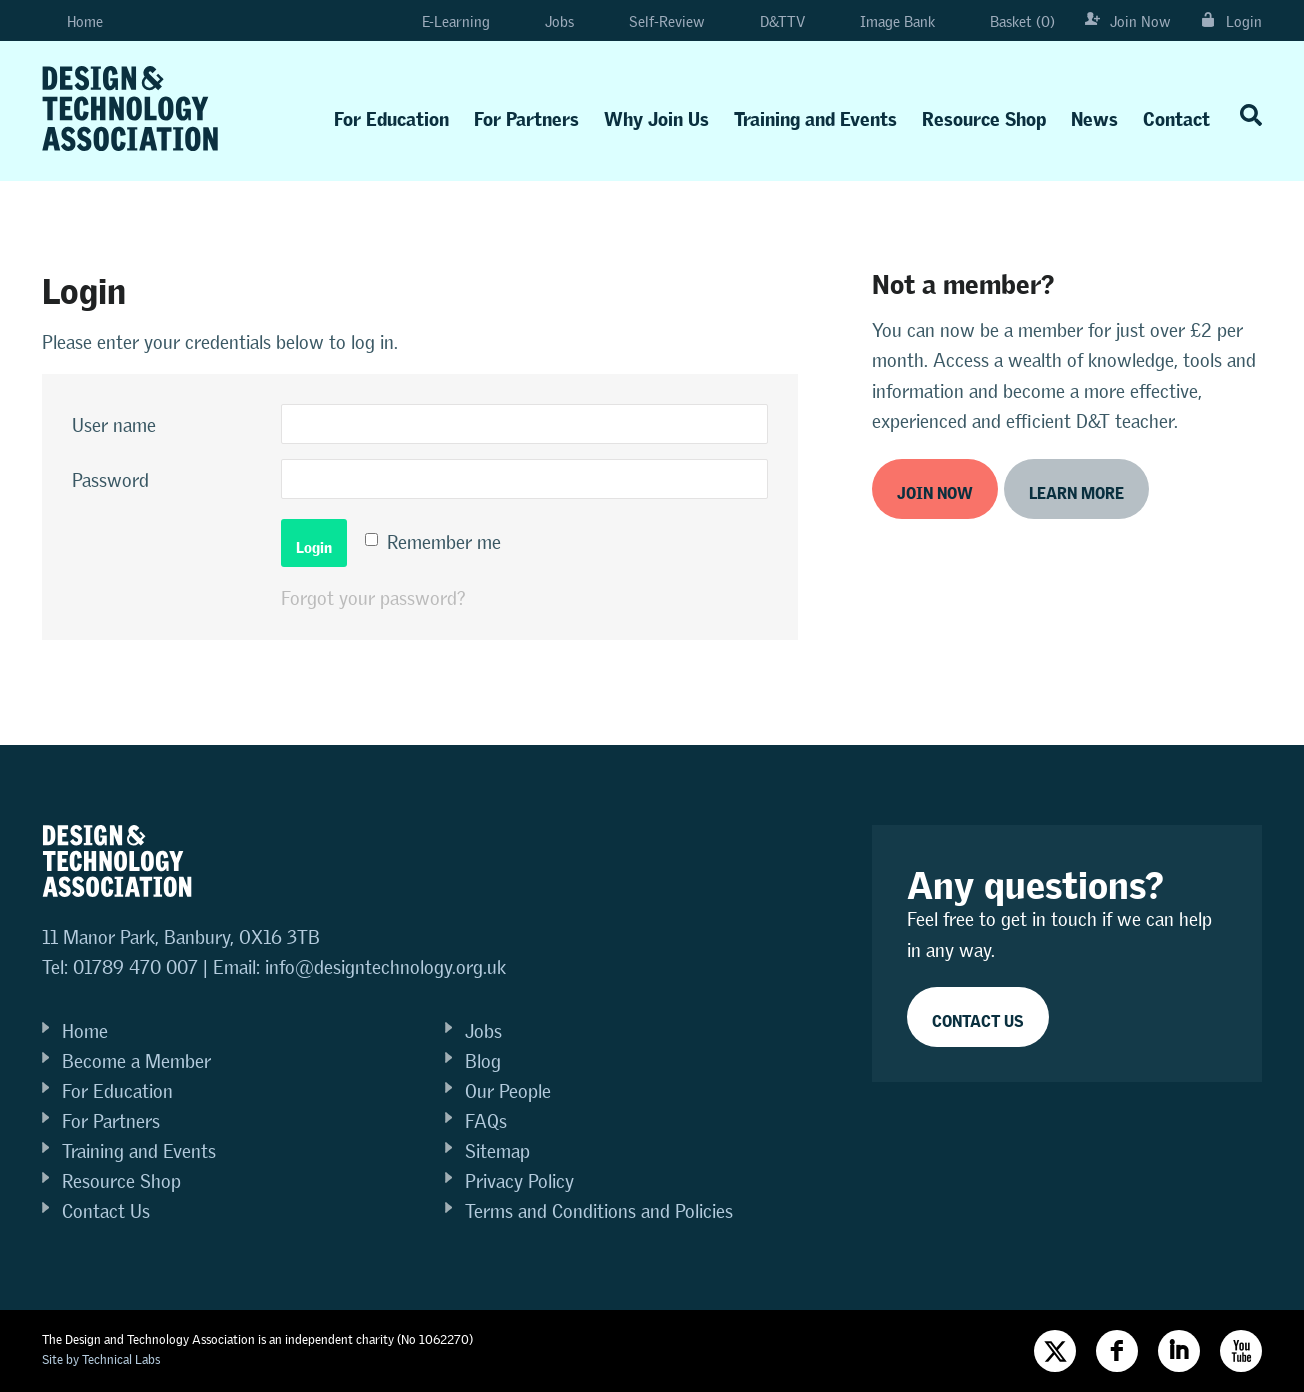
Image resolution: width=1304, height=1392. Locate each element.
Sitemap (497, 1151)
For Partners (526, 114)
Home (72, 21)
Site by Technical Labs (101, 1359)
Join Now (1128, 21)
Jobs (547, 21)
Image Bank (885, 21)
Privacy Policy (519, 1181)
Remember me (444, 542)
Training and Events (815, 114)
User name (114, 425)
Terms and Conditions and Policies (599, 1211)
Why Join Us (656, 114)
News (1094, 114)
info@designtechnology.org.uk (385, 967)
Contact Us (106, 1211)
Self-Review (654, 21)
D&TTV (770, 21)
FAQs (486, 1121)
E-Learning (439, 21)
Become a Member (136, 1061)
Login (1231, 21)
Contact (1176, 114)
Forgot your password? (373, 598)
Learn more (1076, 489)
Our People (508, 1091)
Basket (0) (1010, 21)
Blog (483, 1061)
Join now (935, 489)
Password (110, 480)
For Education (391, 114)
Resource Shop (984, 114)
